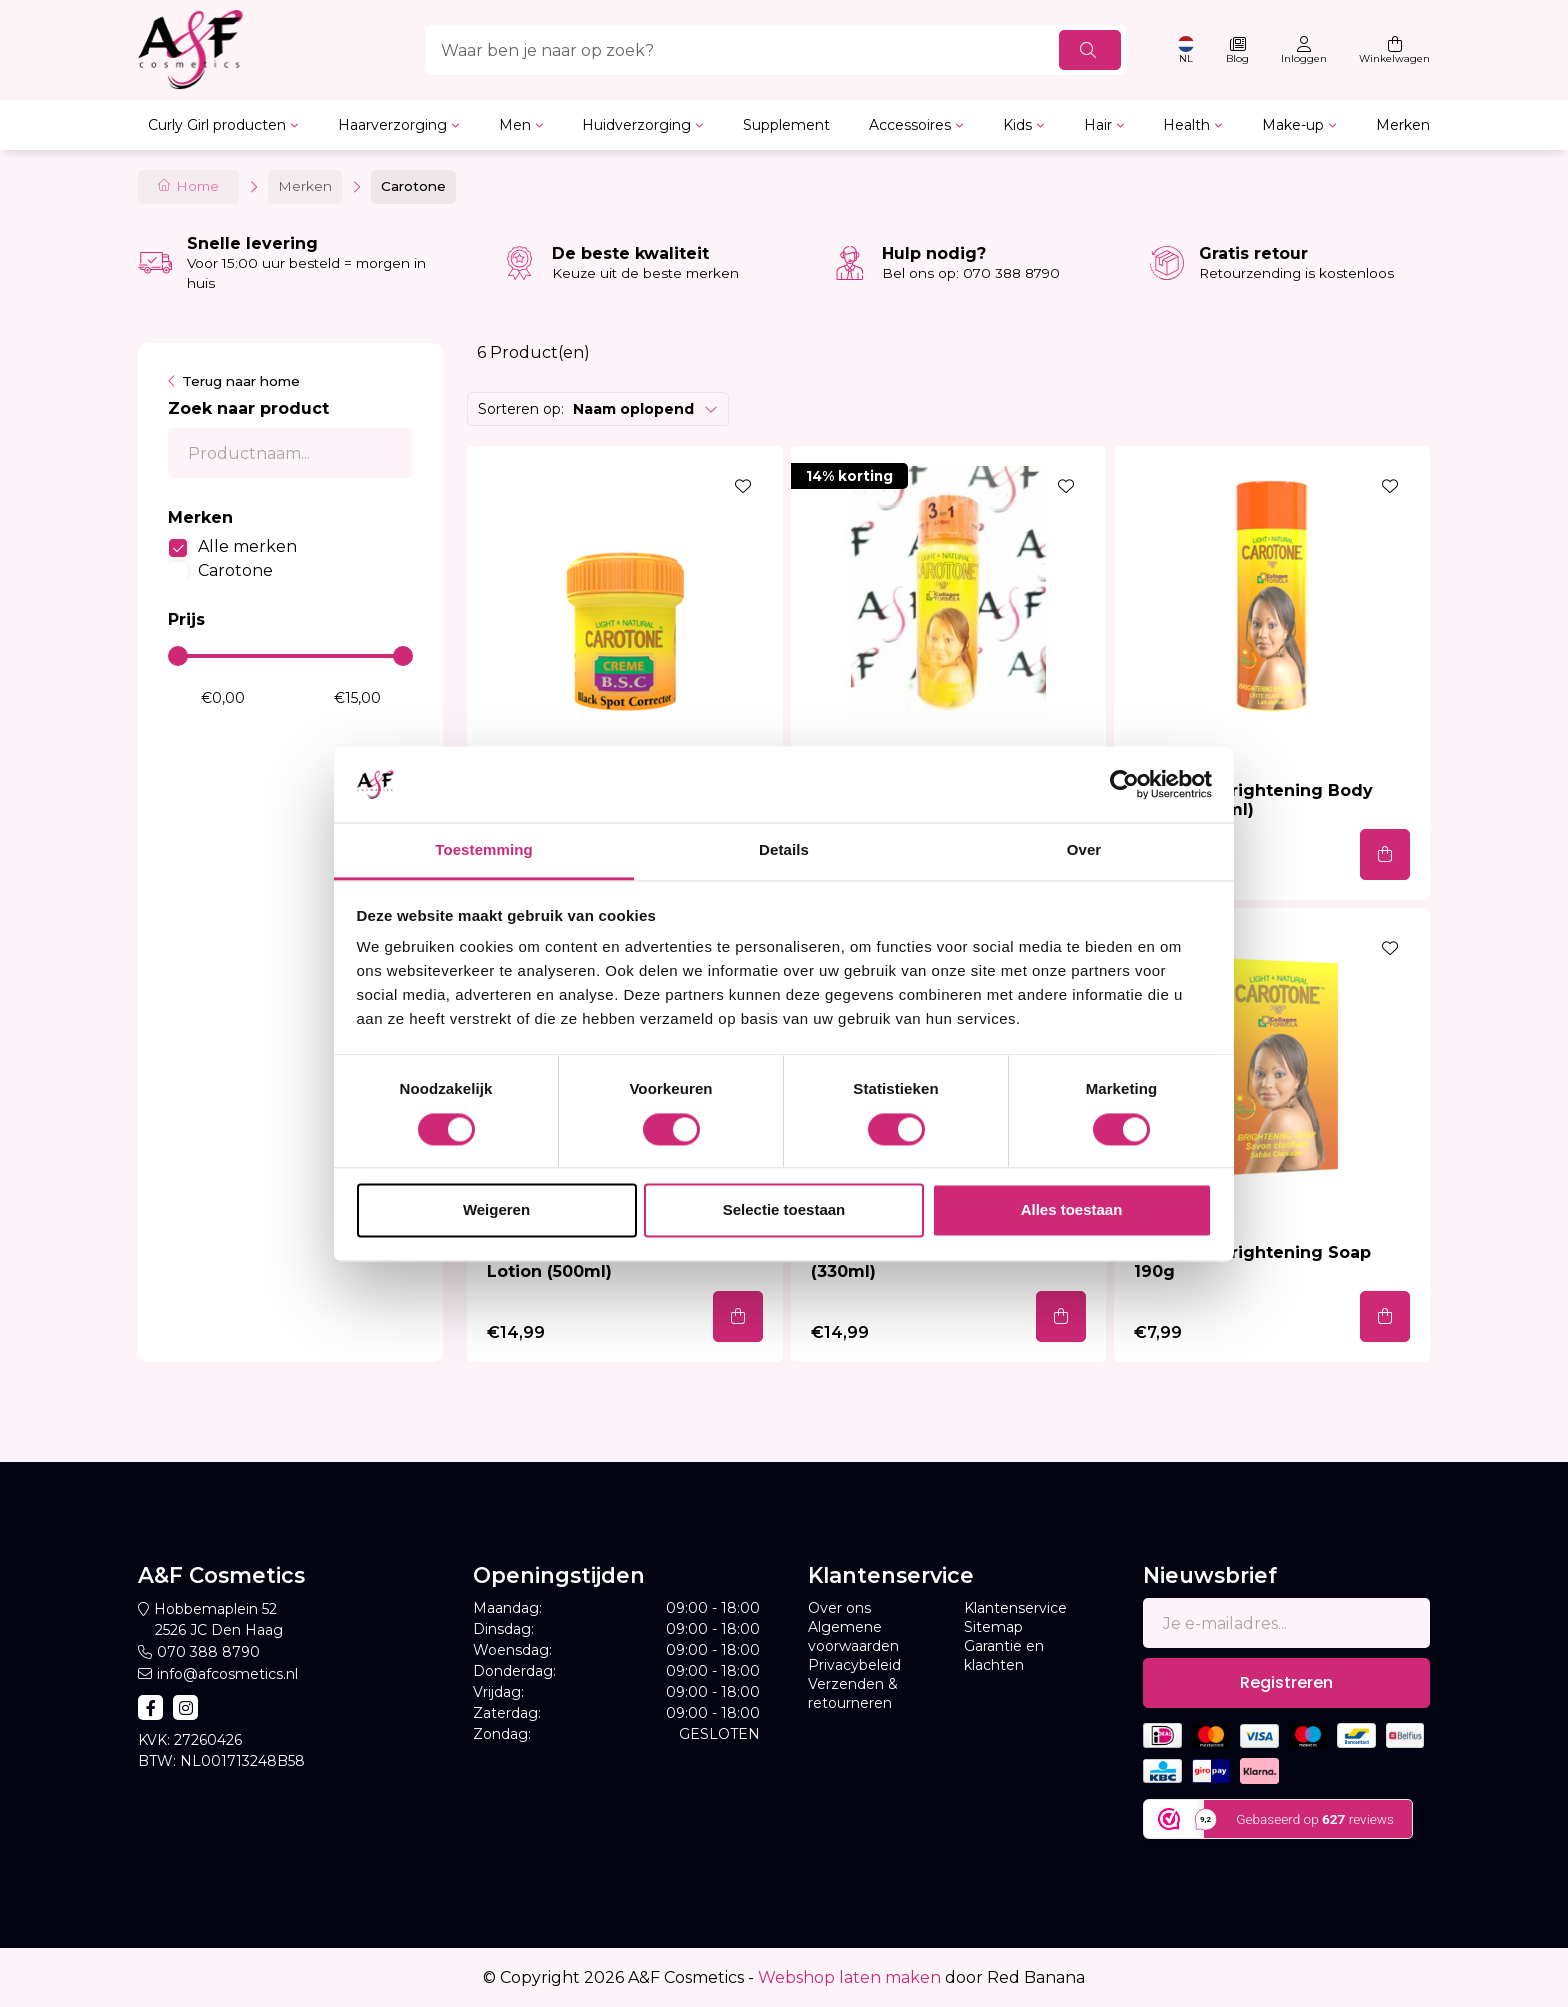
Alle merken (247, 546)
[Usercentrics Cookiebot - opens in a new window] (1124, 784)
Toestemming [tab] (484, 850)
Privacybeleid (854, 1665)
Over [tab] (1084, 850)
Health (1186, 125)
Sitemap (993, 1627)
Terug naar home (241, 381)
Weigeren (496, 1210)
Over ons (839, 1608)
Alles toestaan (1072, 1210)
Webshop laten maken (849, 1977)
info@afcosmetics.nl (227, 1674)
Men (515, 125)
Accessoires (910, 125)
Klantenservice (1015, 1608)
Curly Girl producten (217, 125)
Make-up (1293, 125)
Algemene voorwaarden (853, 1636)
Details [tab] (784, 850)
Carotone (235, 570)
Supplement (786, 125)
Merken (1403, 125)
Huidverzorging (636, 125)
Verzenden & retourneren (853, 1693)
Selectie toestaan (784, 1210)
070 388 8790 (208, 1652)
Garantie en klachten (1004, 1655)
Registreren (1286, 1682)
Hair (1098, 125)
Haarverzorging (392, 125)
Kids (1017, 125)
